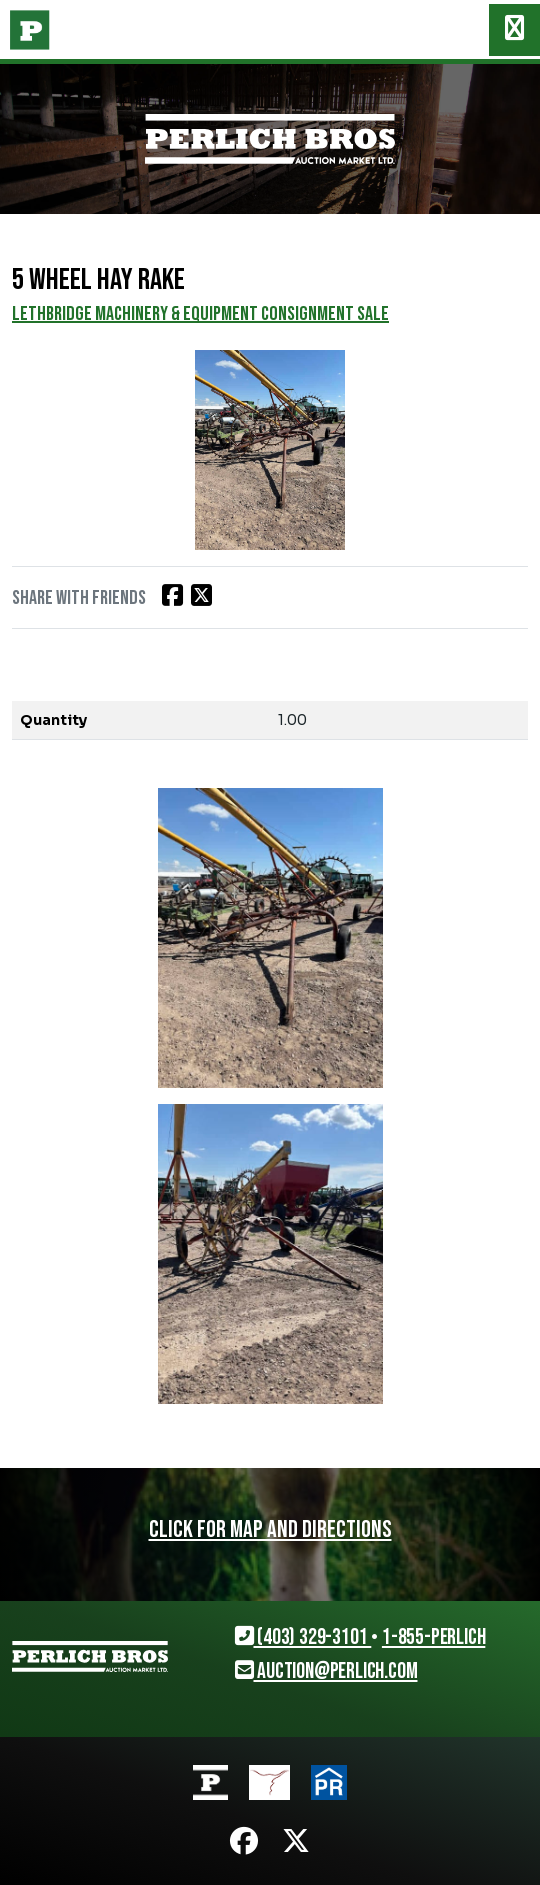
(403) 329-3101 (303, 1637)
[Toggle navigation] (514, 30)
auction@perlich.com (326, 1671)
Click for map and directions (270, 1529)
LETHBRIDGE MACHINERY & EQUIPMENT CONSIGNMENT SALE (200, 314)
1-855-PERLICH (433, 1637)
